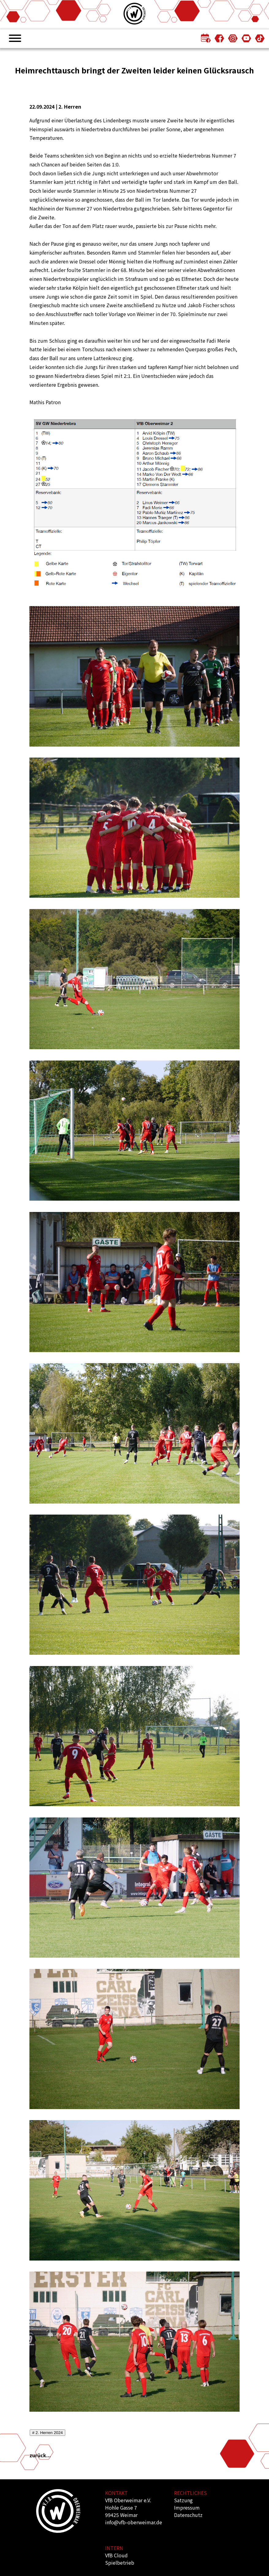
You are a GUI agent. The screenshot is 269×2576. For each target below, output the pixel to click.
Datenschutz (188, 2514)
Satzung (183, 2500)
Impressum (187, 2507)
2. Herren (70, 106)
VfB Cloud (116, 2555)
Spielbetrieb (119, 2562)
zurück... (40, 2455)
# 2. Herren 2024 (47, 2432)
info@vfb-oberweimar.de (133, 2522)
